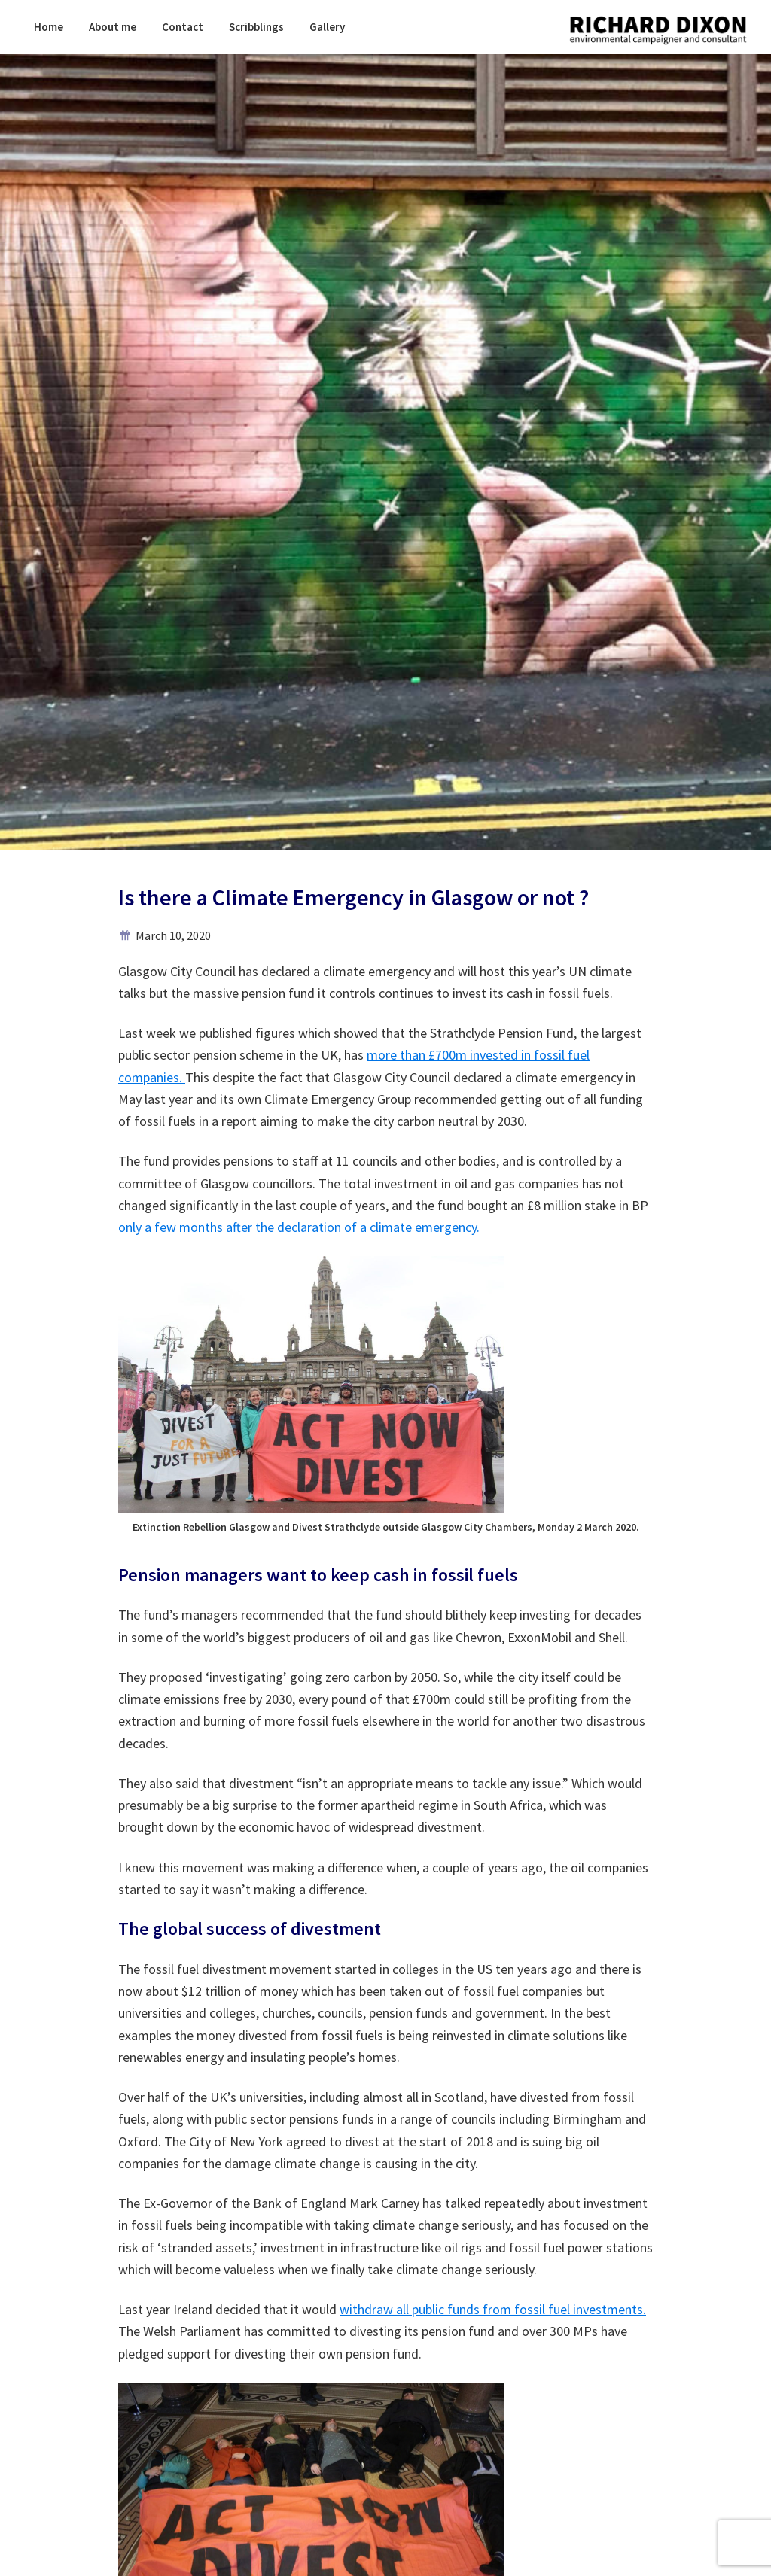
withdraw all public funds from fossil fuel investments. (493, 2309)
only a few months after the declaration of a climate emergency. (299, 1227)
